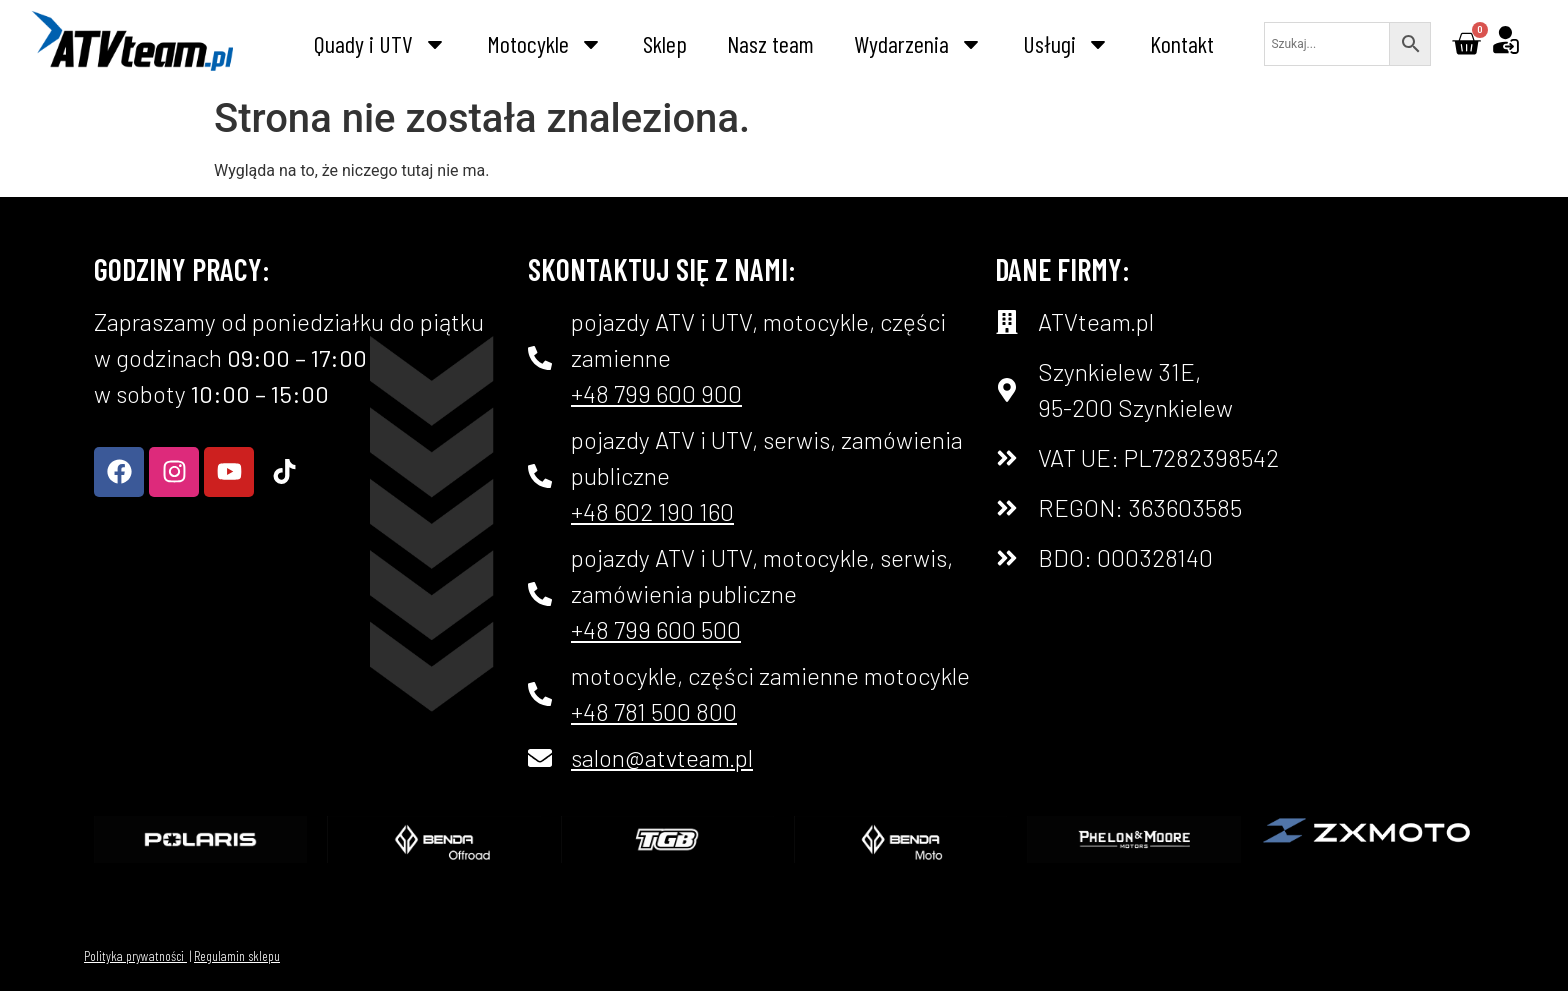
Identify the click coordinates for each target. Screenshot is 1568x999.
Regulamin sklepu (237, 955)
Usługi (1066, 44)
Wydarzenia (918, 44)
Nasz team (770, 43)
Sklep (665, 43)
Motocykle (545, 44)
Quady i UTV (380, 44)
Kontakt (1182, 43)
